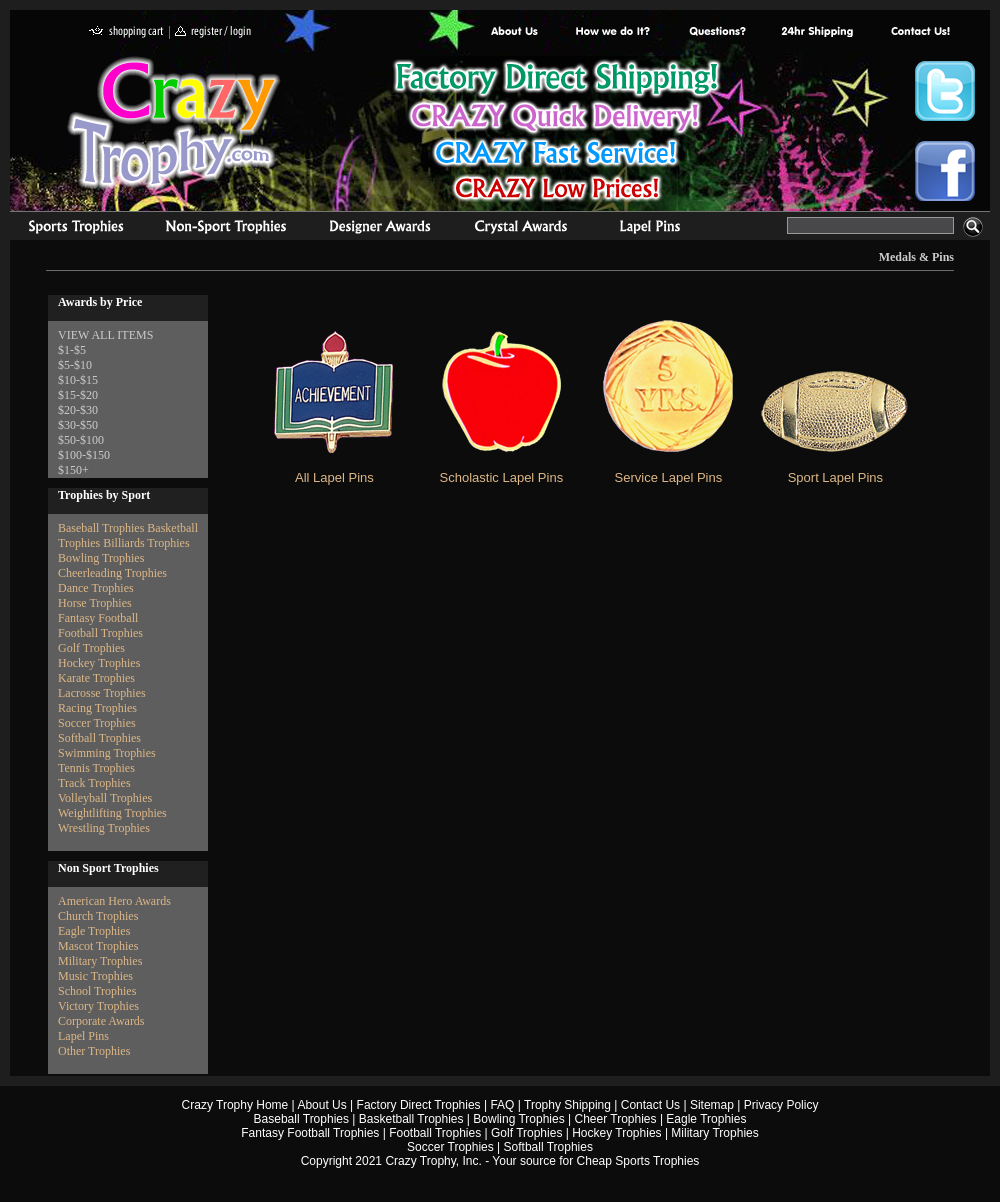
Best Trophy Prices (556, 133)
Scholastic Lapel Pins (502, 477)
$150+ (73, 470)
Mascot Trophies (98, 946)
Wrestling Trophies (104, 828)
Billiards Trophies (146, 543)
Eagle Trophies (94, 931)
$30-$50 (78, 425)
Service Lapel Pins (669, 477)
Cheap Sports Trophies (638, 1161)
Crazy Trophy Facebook (945, 171)
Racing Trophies (97, 708)
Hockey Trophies (99, 663)
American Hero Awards (114, 901)
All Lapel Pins (334, 477)
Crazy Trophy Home (235, 1105)
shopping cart (126, 32)
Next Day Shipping (817, 32)
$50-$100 (81, 440)
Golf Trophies (91, 648)
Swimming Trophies (107, 753)
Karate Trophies (96, 678)
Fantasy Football (98, 618)
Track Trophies (94, 783)
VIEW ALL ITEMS (105, 335)
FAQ (502, 1105)
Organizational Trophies (226, 229)
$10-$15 (78, 380)
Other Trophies (94, 1051)
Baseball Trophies (101, 528)
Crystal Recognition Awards (520, 229)
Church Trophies (98, 916)
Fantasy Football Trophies (310, 1133)
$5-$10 (75, 365)
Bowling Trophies (101, 558)
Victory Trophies (98, 1006)
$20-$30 (78, 410)
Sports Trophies (67, 229)
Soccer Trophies (97, 723)
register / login (213, 32)
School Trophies (97, 991)
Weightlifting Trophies (112, 813)
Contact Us (650, 1105)
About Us (515, 32)
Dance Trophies (96, 588)
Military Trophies (100, 961)
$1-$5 (72, 350)
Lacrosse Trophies (102, 693)
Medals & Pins (654, 229)
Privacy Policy (781, 1105)
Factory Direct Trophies (613, 32)
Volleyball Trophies (105, 798)
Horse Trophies (95, 603)
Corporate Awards (101, 1021)
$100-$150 (84, 455)
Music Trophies (95, 976)
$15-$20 (78, 395)
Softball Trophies (99, 738)
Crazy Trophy (175, 123)
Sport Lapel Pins (835, 477)
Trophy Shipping (567, 1105)
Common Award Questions (717, 32)
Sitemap (712, 1105)
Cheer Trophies (616, 1119)
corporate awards (379, 229)
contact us (919, 32)
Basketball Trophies (411, 1119)
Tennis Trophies (96, 768)
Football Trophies (100, 633)
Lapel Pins (83, 1036)
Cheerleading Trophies (112, 573)
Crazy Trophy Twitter (945, 91)
